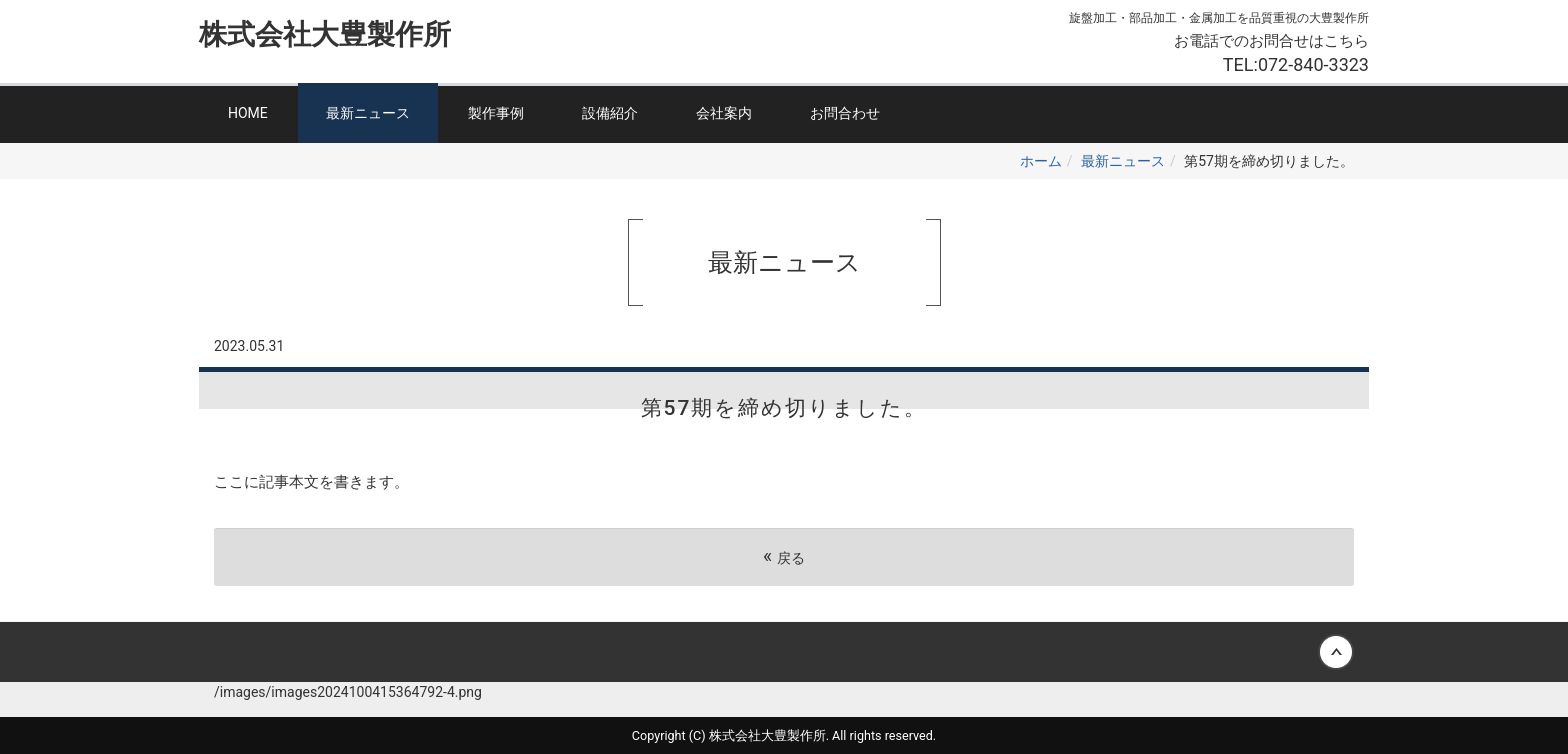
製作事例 (496, 113)
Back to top (784, 652)
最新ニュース (368, 113)
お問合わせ (845, 113)
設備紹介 (610, 113)
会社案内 (724, 113)
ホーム (1041, 161)
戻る (784, 556)
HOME (248, 113)
